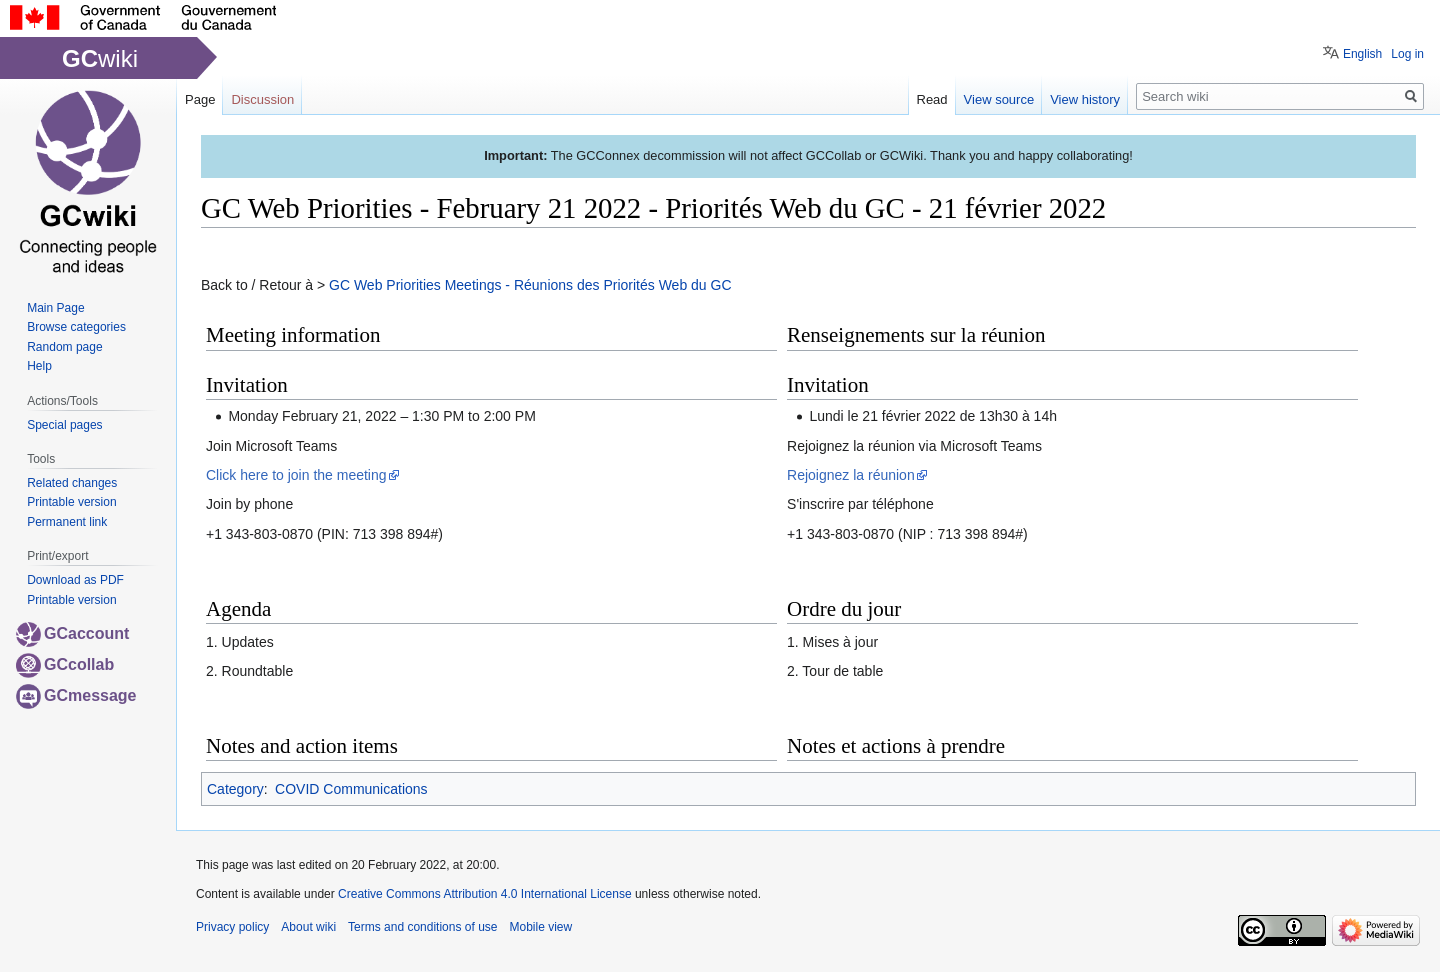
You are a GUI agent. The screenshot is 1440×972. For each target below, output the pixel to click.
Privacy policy (232, 927)
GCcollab (65, 664)
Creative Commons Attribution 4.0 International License (485, 894)
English (1362, 54)
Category (235, 789)
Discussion (262, 99)
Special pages (64, 425)
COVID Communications (351, 789)
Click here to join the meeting (296, 475)
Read (932, 99)
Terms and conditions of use (422, 927)
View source (999, 99)
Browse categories (76, 327)
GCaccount (72, 633)
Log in (1407, 54)
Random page (64, 347)
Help (39, 366)
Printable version (71, 502)
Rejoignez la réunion (851, 475)
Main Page (55, 308)
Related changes (72, 483)
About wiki (308, 927)
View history (1085, 99)
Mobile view (540, 927)
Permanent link (67, 522)
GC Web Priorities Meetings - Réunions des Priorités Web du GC (530, 285)
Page (200, 99)
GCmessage (76, 695)
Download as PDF (75, 580)
